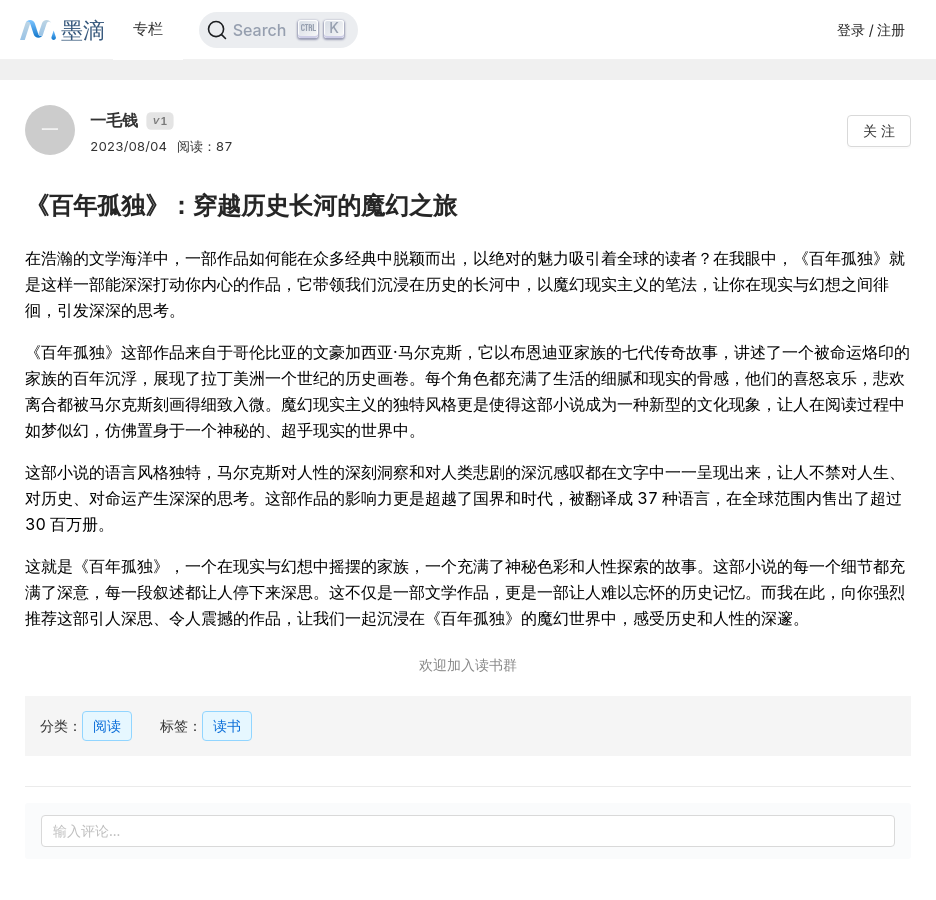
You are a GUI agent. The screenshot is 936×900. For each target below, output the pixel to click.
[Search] (278, 30)
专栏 (148, 28)
